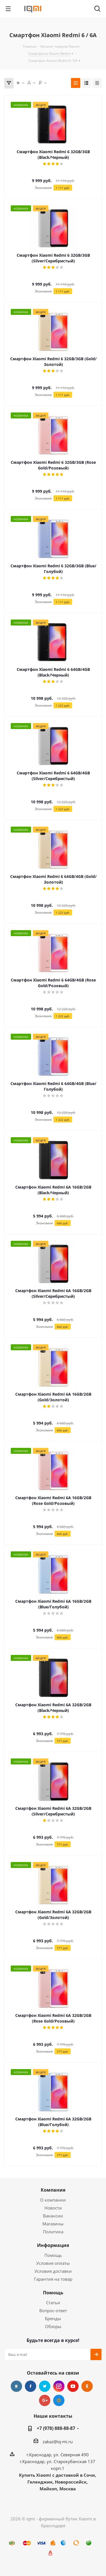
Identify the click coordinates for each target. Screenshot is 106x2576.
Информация (53, 2245)
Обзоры (53, 2326)
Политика (53, 2231)
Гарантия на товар (53, 2279)
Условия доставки (53, 2271)
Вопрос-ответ (53, 2310)
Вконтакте (16, 2386)
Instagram (58, 2386)
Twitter (44, 2386)
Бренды (53, 2318)
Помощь (53, 2255)
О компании (53, 2200)
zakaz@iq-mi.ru (58, 2441)
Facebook (30, 2386)
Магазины (53, 2224)
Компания (53, 2190)
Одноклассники (87, 2386)
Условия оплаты (53, 2263)
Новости (53, 2208)
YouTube (73, 2386)
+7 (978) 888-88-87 (56, 2428)
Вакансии (53, 2216)
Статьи (53, 2302)
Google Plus (44, 2400)
